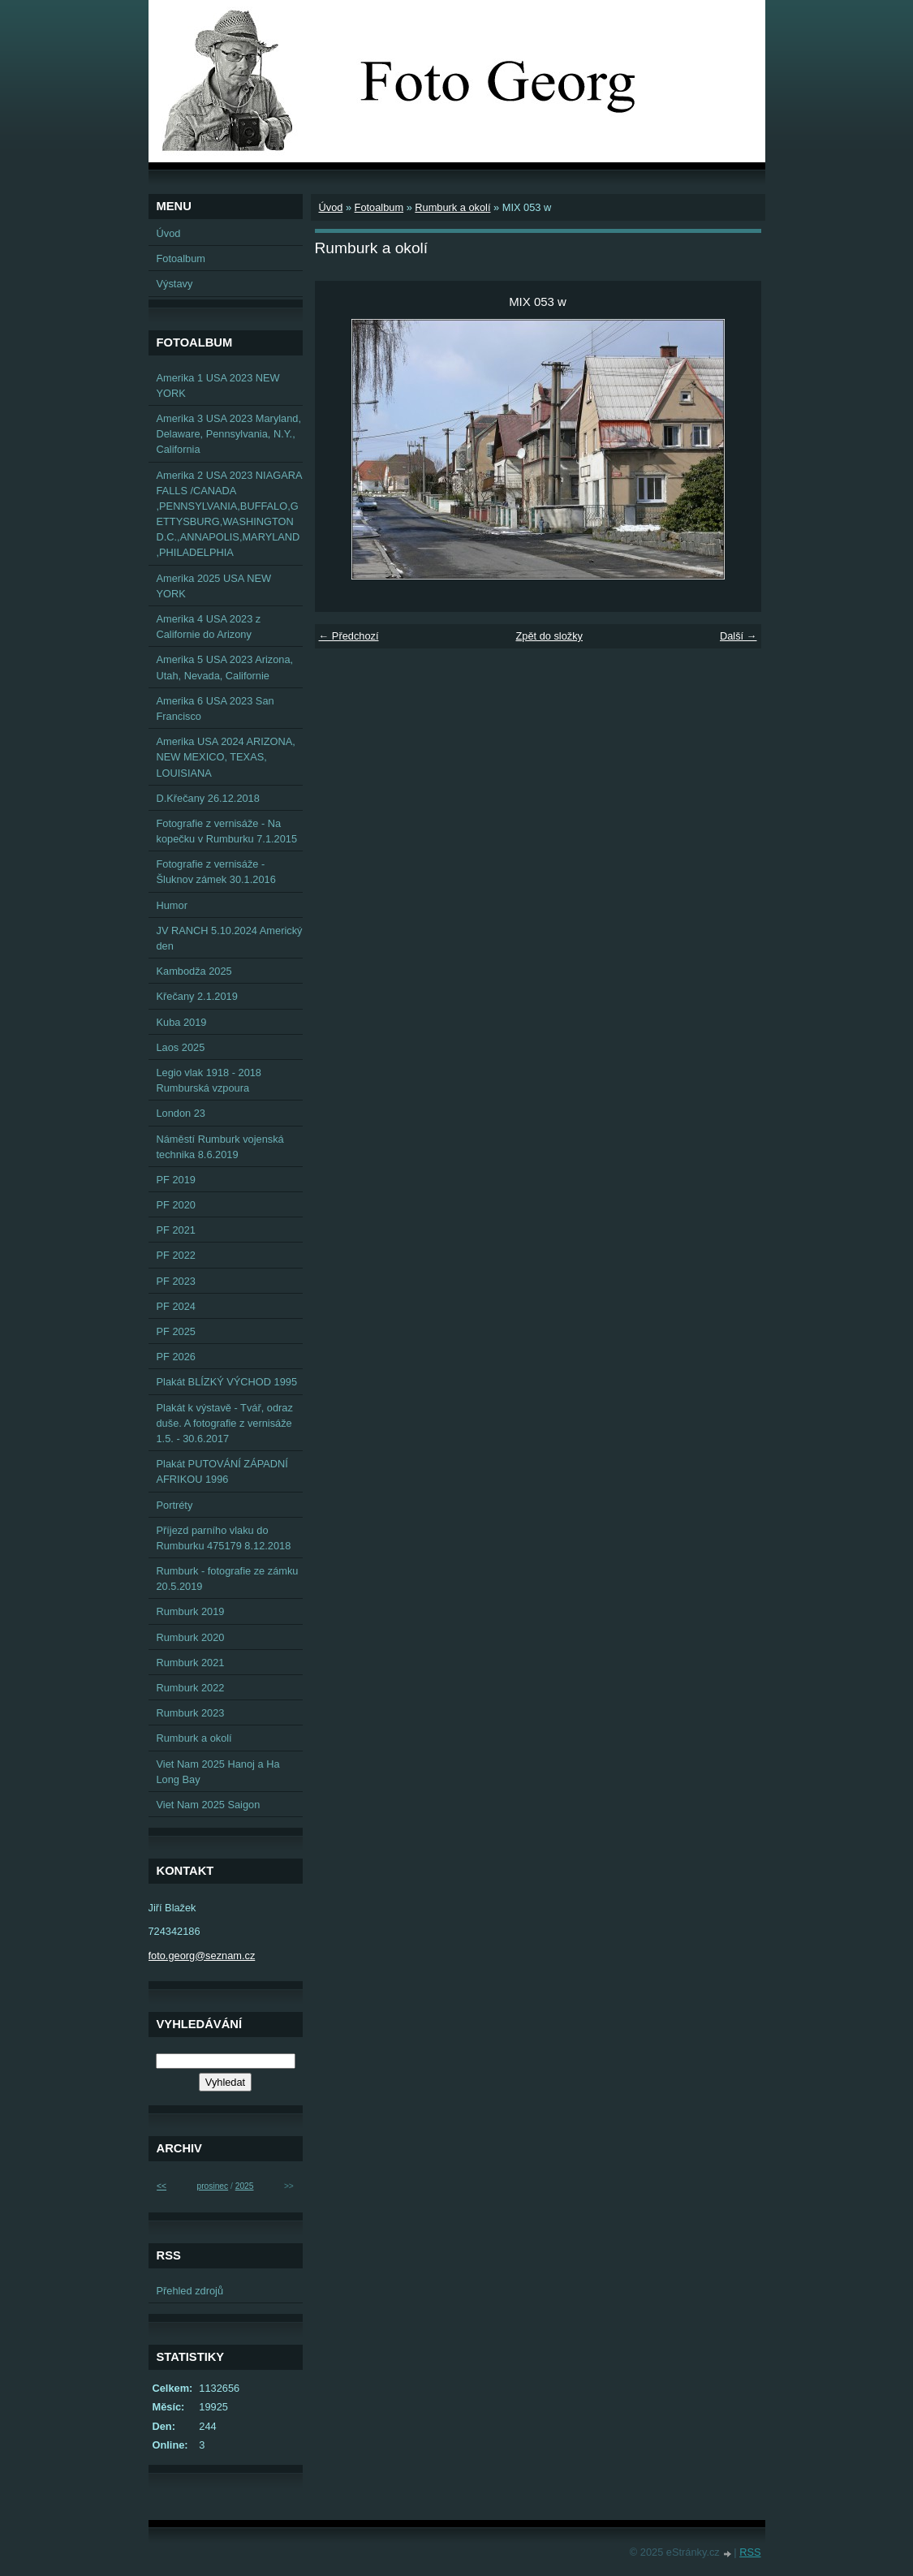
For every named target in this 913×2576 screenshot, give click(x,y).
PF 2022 (176, 1255)
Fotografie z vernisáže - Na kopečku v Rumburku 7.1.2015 (227, 831)
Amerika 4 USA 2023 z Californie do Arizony (209, 626)
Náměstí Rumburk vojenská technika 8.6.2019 (220, 1147)
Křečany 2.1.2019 (197, 996)
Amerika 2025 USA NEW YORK (214, 586)
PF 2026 (176, 1356)
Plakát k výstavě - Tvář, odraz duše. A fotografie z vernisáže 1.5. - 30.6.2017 (225, 1423)
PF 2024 (176, 1306)
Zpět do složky (549, 636)
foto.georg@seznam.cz (202, 1955)
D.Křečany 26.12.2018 (208, 798)
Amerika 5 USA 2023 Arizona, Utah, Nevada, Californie (225, 667)
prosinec (212, 2186)
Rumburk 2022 (191, 1688)
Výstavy (175, 284)
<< (161, 2186)
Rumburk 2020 (191, 1637)
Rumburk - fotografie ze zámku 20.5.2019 (228, 1578)
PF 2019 (176, 1180)
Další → (738, 636)
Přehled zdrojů (190, 2291)
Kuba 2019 (182, 1022)
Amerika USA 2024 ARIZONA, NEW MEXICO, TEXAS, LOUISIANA (226, 756)
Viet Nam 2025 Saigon (209, 1804)
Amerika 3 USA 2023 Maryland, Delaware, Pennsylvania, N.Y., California (229, 433)
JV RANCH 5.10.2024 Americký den (230, 938)
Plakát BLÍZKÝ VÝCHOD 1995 (227, 1382)
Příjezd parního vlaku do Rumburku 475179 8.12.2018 (224, 1538)
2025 (244, 2186)
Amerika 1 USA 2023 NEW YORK (218, 385)
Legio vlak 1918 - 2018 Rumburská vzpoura (209, 1080)
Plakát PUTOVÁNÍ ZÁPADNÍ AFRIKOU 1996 (222, 1471)
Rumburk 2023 (191, 1713)
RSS (749, 2552)
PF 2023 (176, 1281)
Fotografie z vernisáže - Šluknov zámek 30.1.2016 (216, 871)
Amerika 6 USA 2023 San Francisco (215, 708)
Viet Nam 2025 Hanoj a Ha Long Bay (218, 1772)
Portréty (175, 1505)
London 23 (181, 1113)
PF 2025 (176, 1331)
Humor (172, 905)
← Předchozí (349, 636)
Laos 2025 (181, 1047)
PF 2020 (176, 1205)
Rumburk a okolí (452, 207)
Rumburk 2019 (191, 1611)
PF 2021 (176, 1230)
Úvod (331, 207)
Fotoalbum (379, 207)
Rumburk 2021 (191, 1662)
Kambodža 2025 (194, 971)
